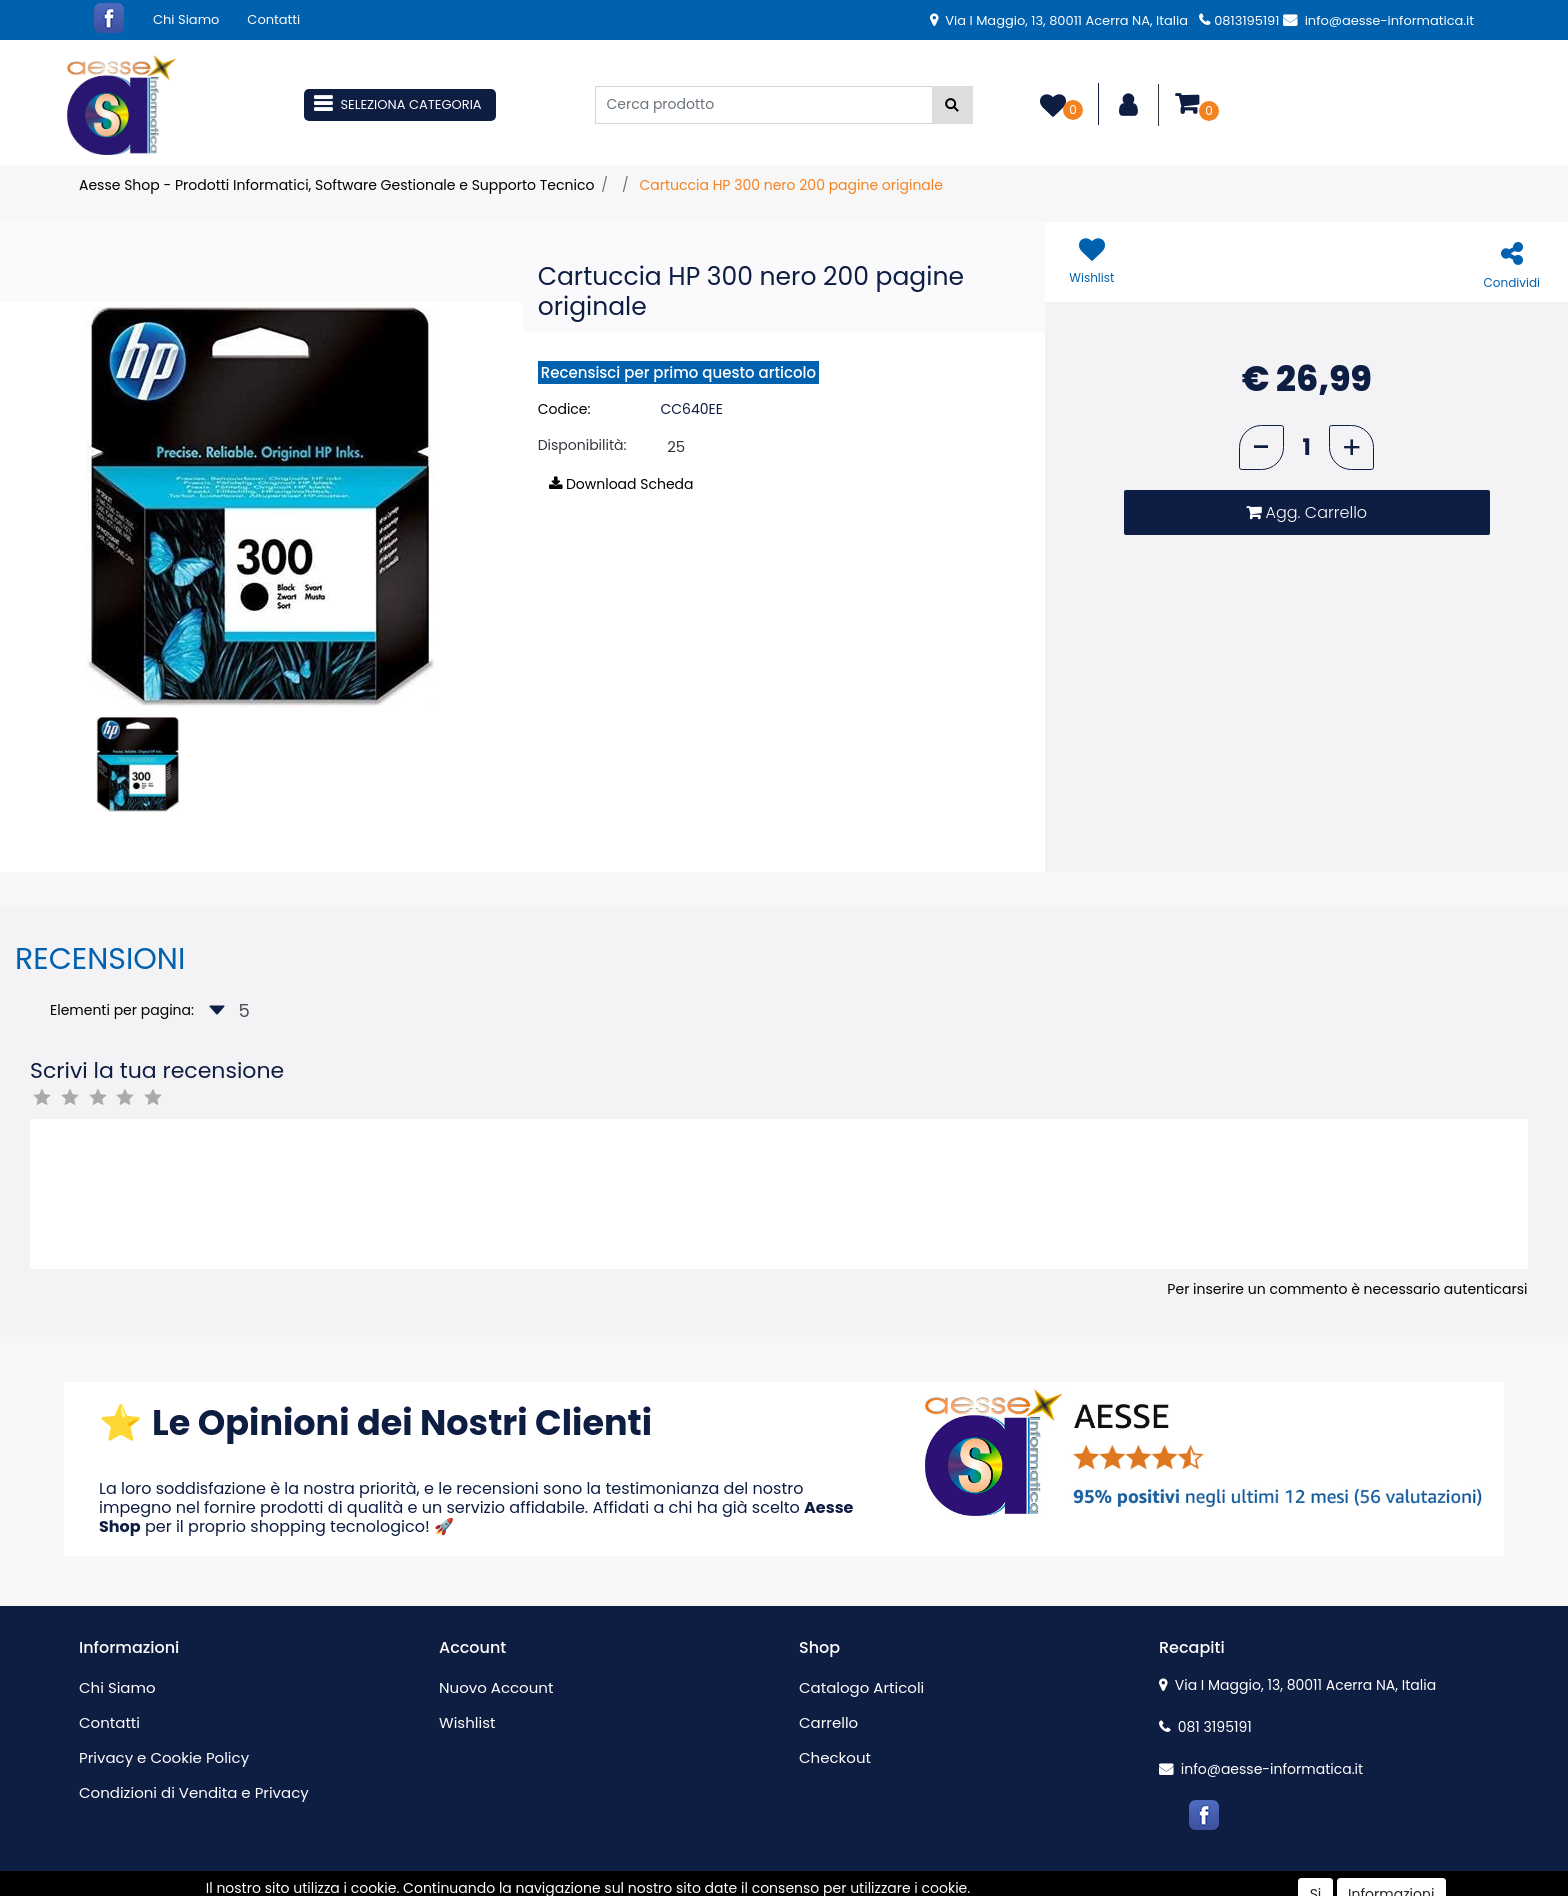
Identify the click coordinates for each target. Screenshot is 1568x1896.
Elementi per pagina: (122, 1010)
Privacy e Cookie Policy (164, 1757)
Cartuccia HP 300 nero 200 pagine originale (791, 185)
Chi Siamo (186, 19)
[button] (952, 105)
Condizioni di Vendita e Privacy (194, 1792)
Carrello (828, 1722)
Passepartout (826, 1885)
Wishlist (467, 1722)
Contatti (273, 19)
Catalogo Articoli (861, 1687)
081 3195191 (1205, 1727)
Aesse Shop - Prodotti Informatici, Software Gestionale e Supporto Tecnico (336, 185)
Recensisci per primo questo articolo (678, 372)
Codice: (564, 409)
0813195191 (1239, 20)
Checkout (835, 1757)
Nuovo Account (496, 1687)
